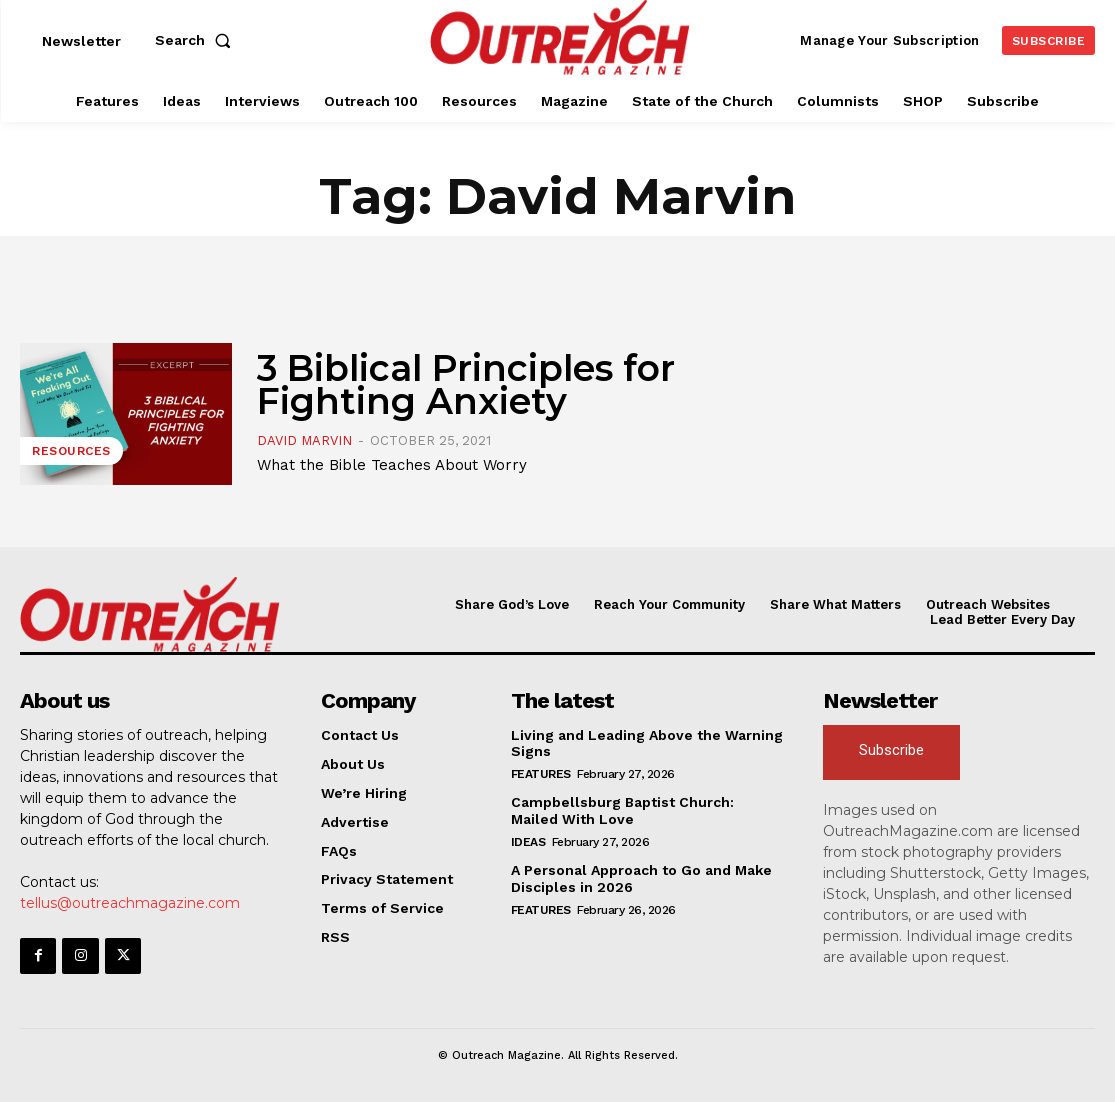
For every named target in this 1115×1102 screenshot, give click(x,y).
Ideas (528, 842)
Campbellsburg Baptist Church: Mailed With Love (622, 810)
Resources (71, 451)
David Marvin (304, 440)
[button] (197, 40)
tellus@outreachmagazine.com (130, 903)
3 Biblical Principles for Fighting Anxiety (466, 384)
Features (541, 774)
